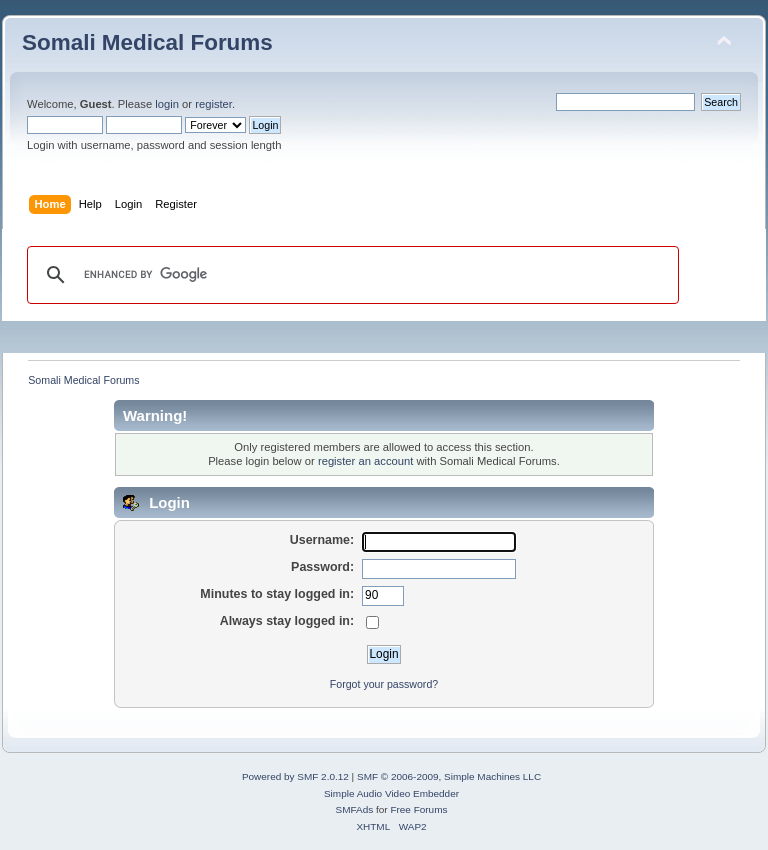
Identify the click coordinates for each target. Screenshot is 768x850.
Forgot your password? (384, 684)
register (213, 104)
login (167, 104)
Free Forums (418, 809)
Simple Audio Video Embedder (391, 793)
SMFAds (355, 809)
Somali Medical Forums (147, 42)
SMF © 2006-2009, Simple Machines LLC (449, 776)
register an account (365, 461)
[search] (350, 275)
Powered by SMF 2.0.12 (295, 776)
